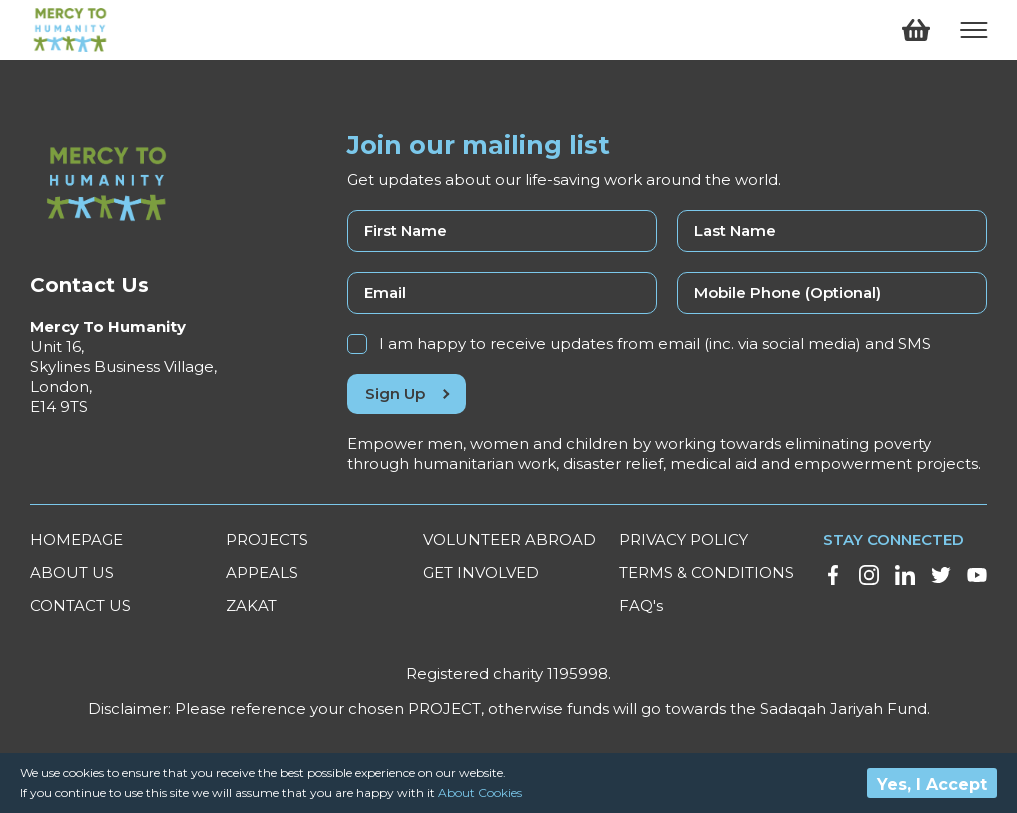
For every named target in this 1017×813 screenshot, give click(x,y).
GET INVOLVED (481, 572)
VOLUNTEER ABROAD (509, 539)
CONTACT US (80, 605)
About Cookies (480, 792)
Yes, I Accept (932, 784)
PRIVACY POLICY (683, 539)
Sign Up (406, 393)
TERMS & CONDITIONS (706, 572)
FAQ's (641, 605)
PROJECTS (267, 539)
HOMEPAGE (76, 539)
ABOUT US (72, 572)
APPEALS (262, 572)
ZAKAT (251, 605)
